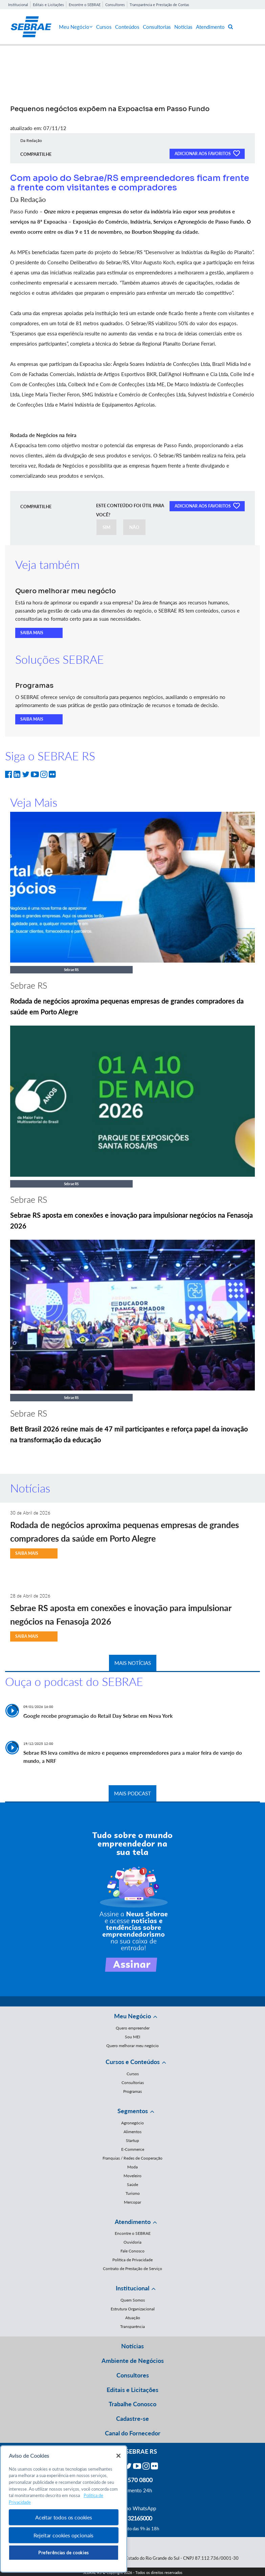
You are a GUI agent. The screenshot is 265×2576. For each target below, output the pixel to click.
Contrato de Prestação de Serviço (132, 2268)
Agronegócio (132, 2122)
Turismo (133, 2193)
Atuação (132, 2317)
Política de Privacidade (132, 2259)
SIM (106, 527)
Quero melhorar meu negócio (132, 2045)
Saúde (132, 2184)
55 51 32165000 (132, 2518)
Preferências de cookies (63, 2552)
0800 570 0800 (133, 2480)
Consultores (115, 4)
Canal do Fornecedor (132, 2433)
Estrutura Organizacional (133, 2308)
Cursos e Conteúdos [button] (133, 2061)
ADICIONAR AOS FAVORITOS (207, 153)
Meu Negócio (76, 27)
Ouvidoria (132, 2242)
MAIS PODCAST (132, 1793)
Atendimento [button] (133, 2221)
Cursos (104, 27)
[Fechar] (118, 2455)
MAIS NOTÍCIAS (132, 1663)
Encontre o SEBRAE (85, 4)
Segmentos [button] (132, 2111)
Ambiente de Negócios (133, 2360)
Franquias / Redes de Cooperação (132, 2158)
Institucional (18, 4)
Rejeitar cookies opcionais (63, 2535)
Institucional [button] (132, 2288)
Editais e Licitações (48, 4)
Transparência (132, 2326)
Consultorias (157, 27)
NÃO (134, 527)
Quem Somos (132, 2300)
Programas (132, 2091)
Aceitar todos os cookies (63, 2517)
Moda (132, 2166)
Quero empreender (133, 2028)
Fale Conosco (132, 2250)
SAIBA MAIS (31, 632)
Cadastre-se (132, 2418)
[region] (63, 2509)
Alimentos (132, 2131)
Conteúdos (127, 27)
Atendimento (210, 27)
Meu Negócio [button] (132, 2016)
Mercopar (132, 2202)
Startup (132, 2140)
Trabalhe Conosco (132, 2404)
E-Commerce (132, 2149)
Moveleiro (132, 2175)
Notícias (183, 27)
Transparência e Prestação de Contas (159, 4)
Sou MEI (132, 2036)
